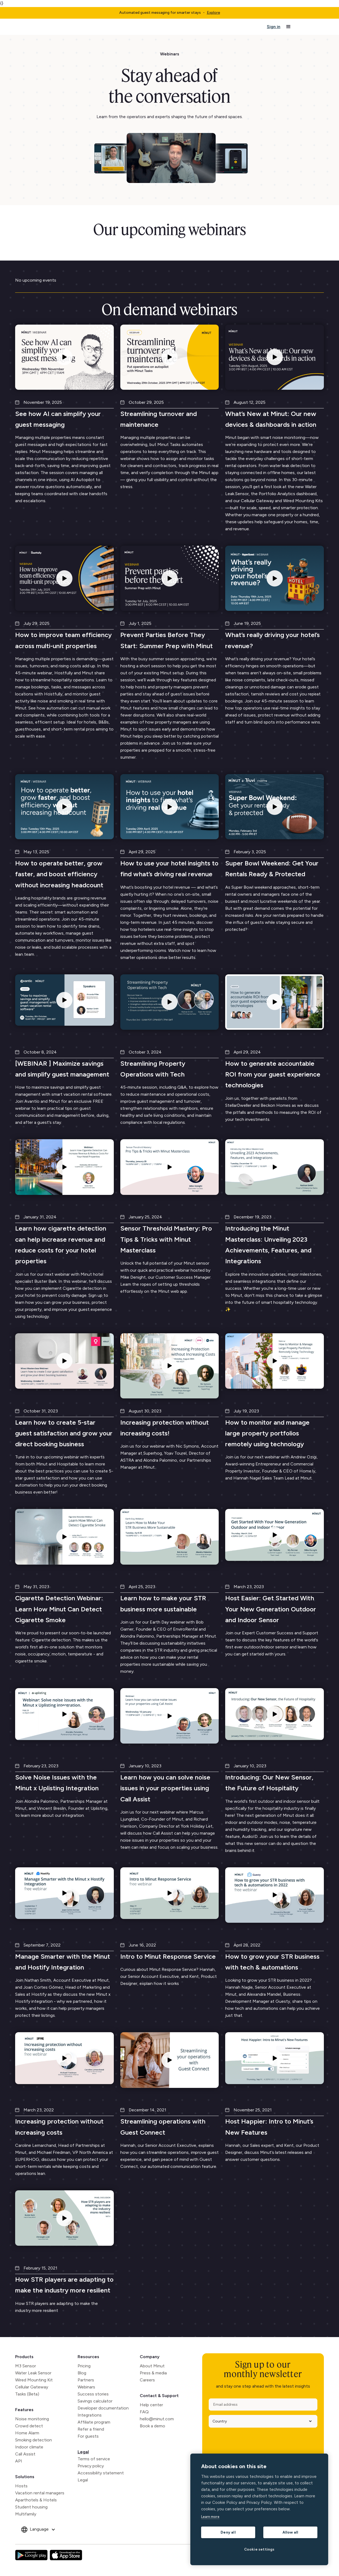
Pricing (84, 2365)
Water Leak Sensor (33, 2372)
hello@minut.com (157, 2418)
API (18, 2461)
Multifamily (25, 2514)
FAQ (144, 2411)
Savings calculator (95, 2401)
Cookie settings (259, 2549)
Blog (82, 2372)
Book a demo (152, 2425)
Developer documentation (103, 2408)
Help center (151, 2404)
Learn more (210, 2517)
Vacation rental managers (39, 2492)
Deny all (228, 2532)
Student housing (31, 2507)
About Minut (152, 2365)
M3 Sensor (25, 2365)
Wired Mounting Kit (34, 2379)
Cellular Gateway (31, 2387)
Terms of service (94, 2458)
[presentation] (250, 2442)
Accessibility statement (101, 2472)
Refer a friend (91, 2429)
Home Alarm (27, 2432)
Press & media (153, 2372)
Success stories (93, 2394)
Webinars (86, 2387)
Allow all (290, 2532)
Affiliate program (94, 2422)
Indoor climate (29, 2447)
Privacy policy (91, 2465)
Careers (147, 2379)
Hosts (21, 2485)
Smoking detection (33, 2439)
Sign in (273, 26)
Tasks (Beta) (27, 2394)
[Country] (261, 2421)
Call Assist (25, 2454)
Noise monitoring (32, 2418)
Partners (86, 2379)
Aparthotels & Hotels (36, 2499)
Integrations (90, 2415)
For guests (88, 2436)
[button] (288, 27)
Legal (83, 2451)
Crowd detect (29, 2425)
